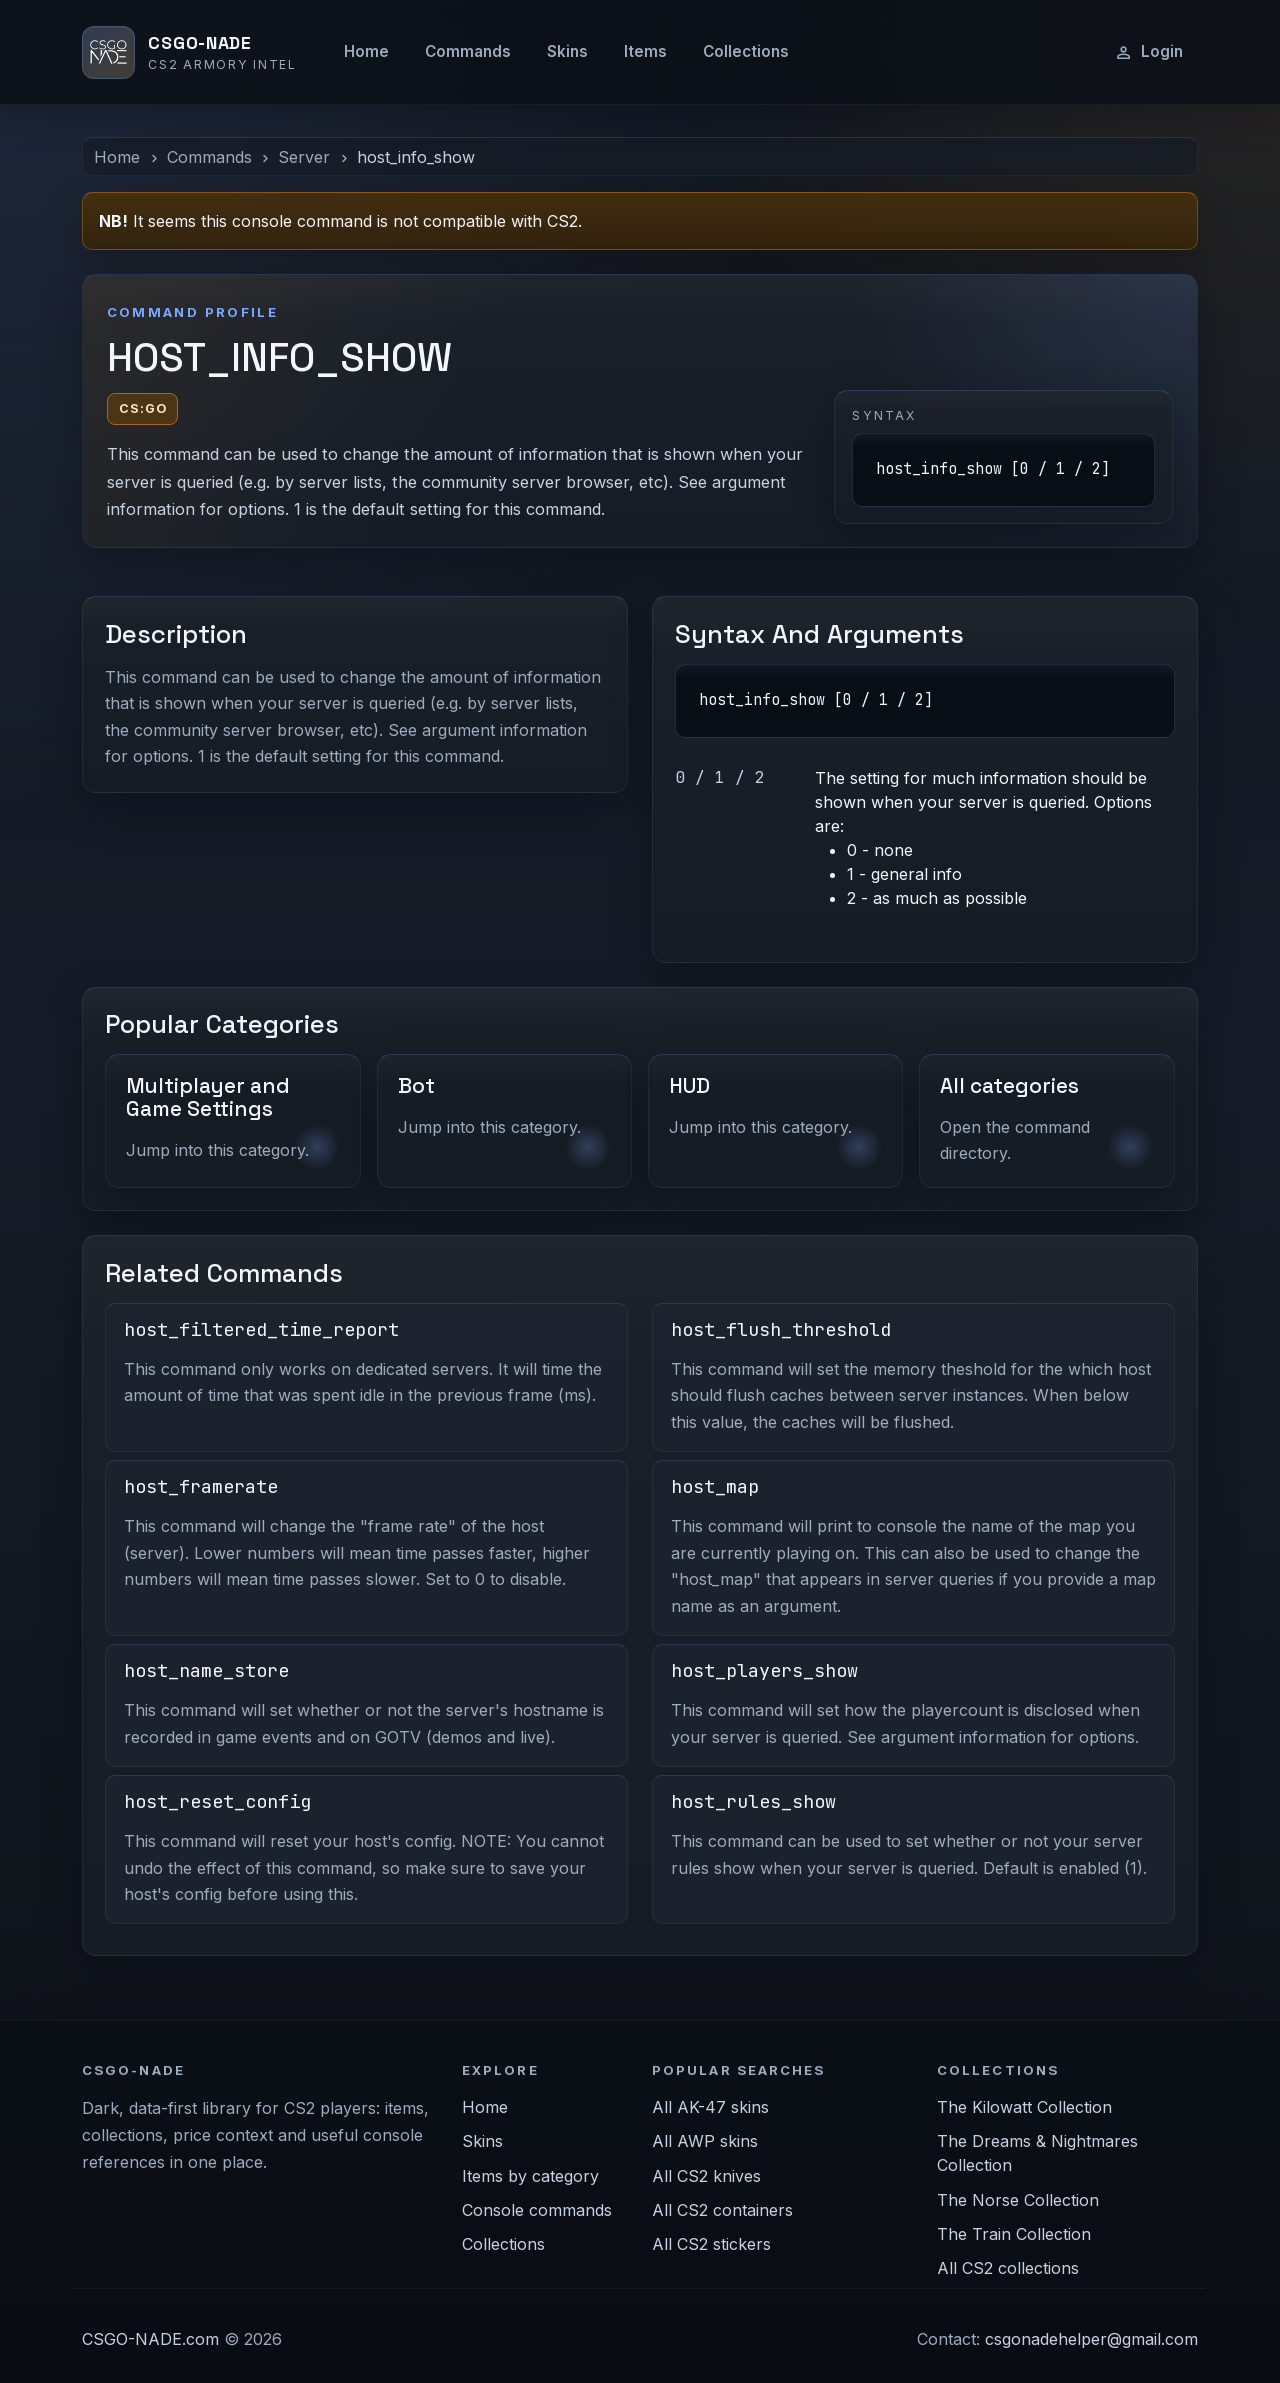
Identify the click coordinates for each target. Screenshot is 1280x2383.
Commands (468, 51)
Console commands (537, 2210)
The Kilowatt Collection (1024, 2107)
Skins (567, 51)
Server (304, 157)
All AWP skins (705, 2141)
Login (1148, 52)
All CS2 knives (706, 2176)
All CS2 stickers (711, 2244)
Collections (746, 51)
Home (366, 51)
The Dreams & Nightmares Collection (1037, 2153)
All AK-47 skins (710, 2107)
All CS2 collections (1008, 2268)
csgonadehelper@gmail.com (1091, 2339)
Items (645, 51)
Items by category (530, 2176)
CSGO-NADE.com (150, 2339)
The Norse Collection (1018, 2200)
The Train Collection (1014, 2234)
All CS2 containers (722, 2210)
